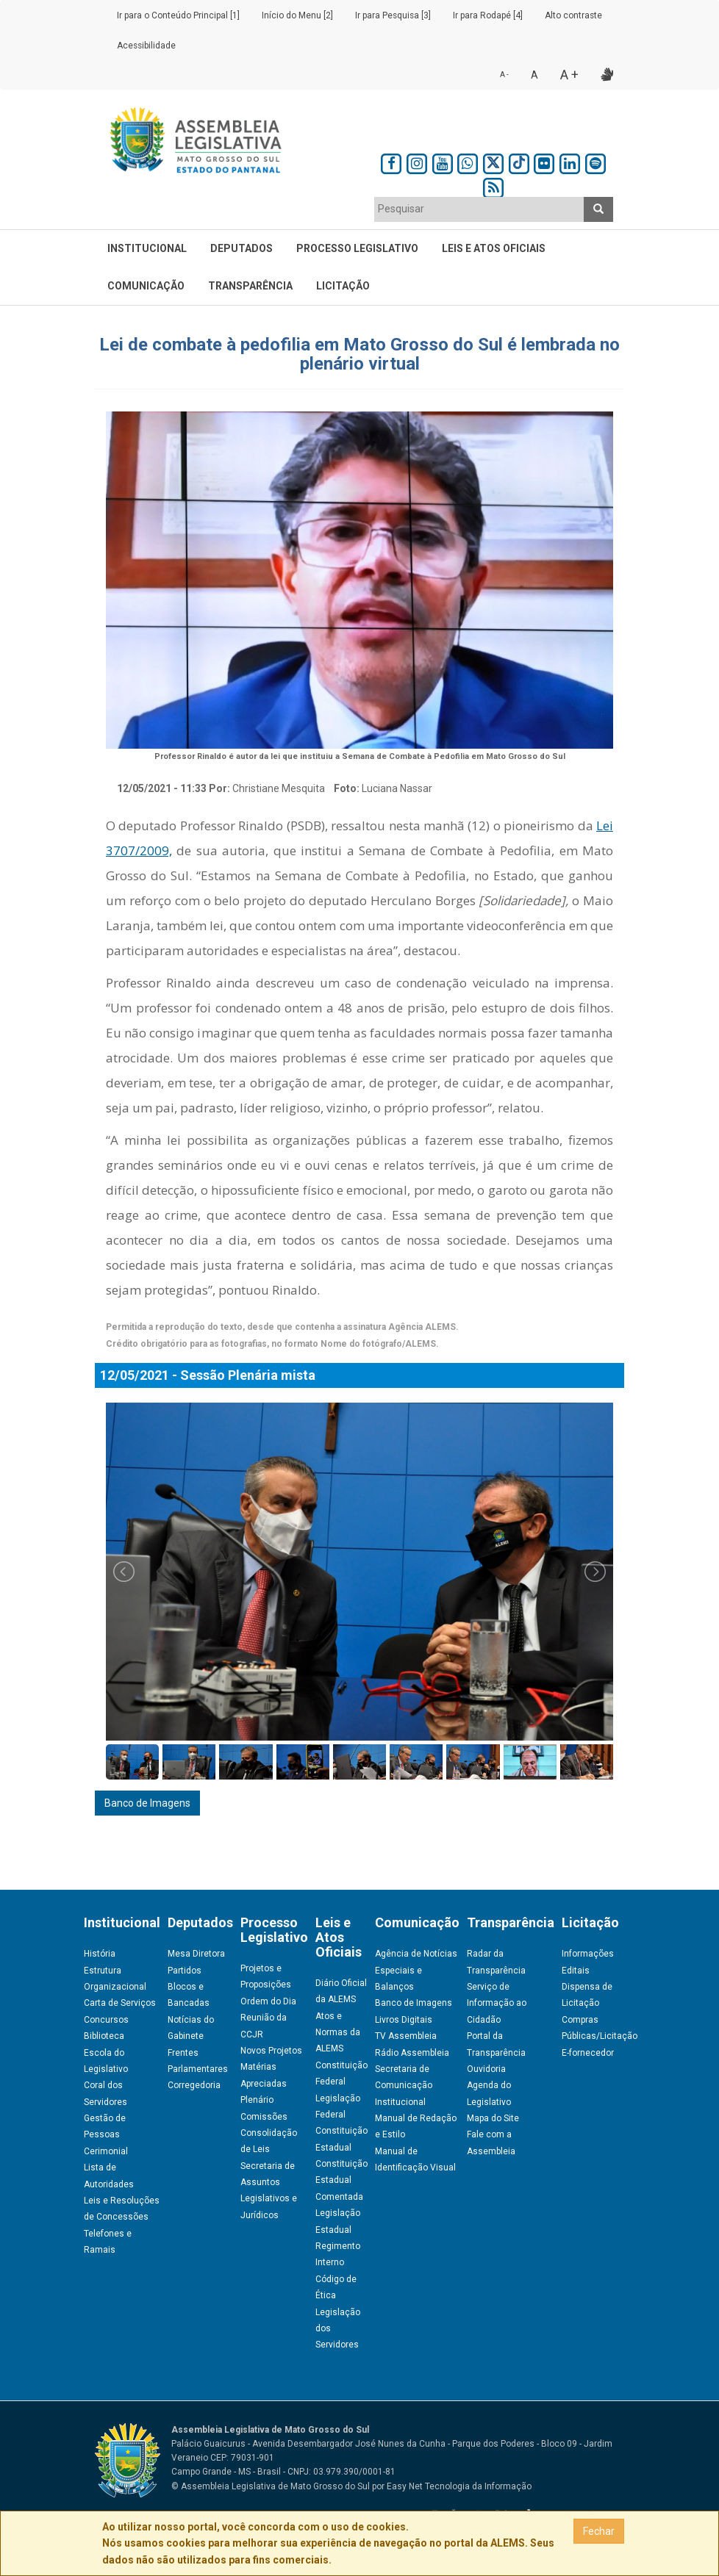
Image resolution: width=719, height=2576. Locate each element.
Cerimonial (106, 2151)
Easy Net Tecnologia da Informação (459, 2486)
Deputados (241, 248)
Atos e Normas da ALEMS (337, 2032)
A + (569, 74)
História (99, 1954)
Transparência (250, 286)
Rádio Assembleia (412, 2053)
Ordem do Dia (268, 2001)
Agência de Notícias (416, 1954)
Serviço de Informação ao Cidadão (496, 2003)
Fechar (599, 2531)
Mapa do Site (493, 2118)
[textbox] (479, 209)
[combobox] (479, 209)
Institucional (147, 248)
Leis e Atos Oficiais (493, 248)
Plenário (256, 2100)
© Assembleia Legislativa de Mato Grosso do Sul (270, 2486)
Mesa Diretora (196, 1954)
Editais (576, 1970)
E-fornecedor (588, 2053)
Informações (588, 1954)
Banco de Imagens (147, 1803)
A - (504, 75)
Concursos (106, 2020)
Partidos (184, 1970)
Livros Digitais (403, 2020)
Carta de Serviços (120, 2003)
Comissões (263, 2117)
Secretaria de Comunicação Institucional (403, 2085)
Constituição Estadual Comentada (341, 2180)
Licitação (343, 286)
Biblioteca (104, 2036)
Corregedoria (194, 2085)
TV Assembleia (406, 2036)
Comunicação (146, 286)
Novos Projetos (271, 2051)
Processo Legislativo (357, 248)
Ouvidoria (486, 2069)
